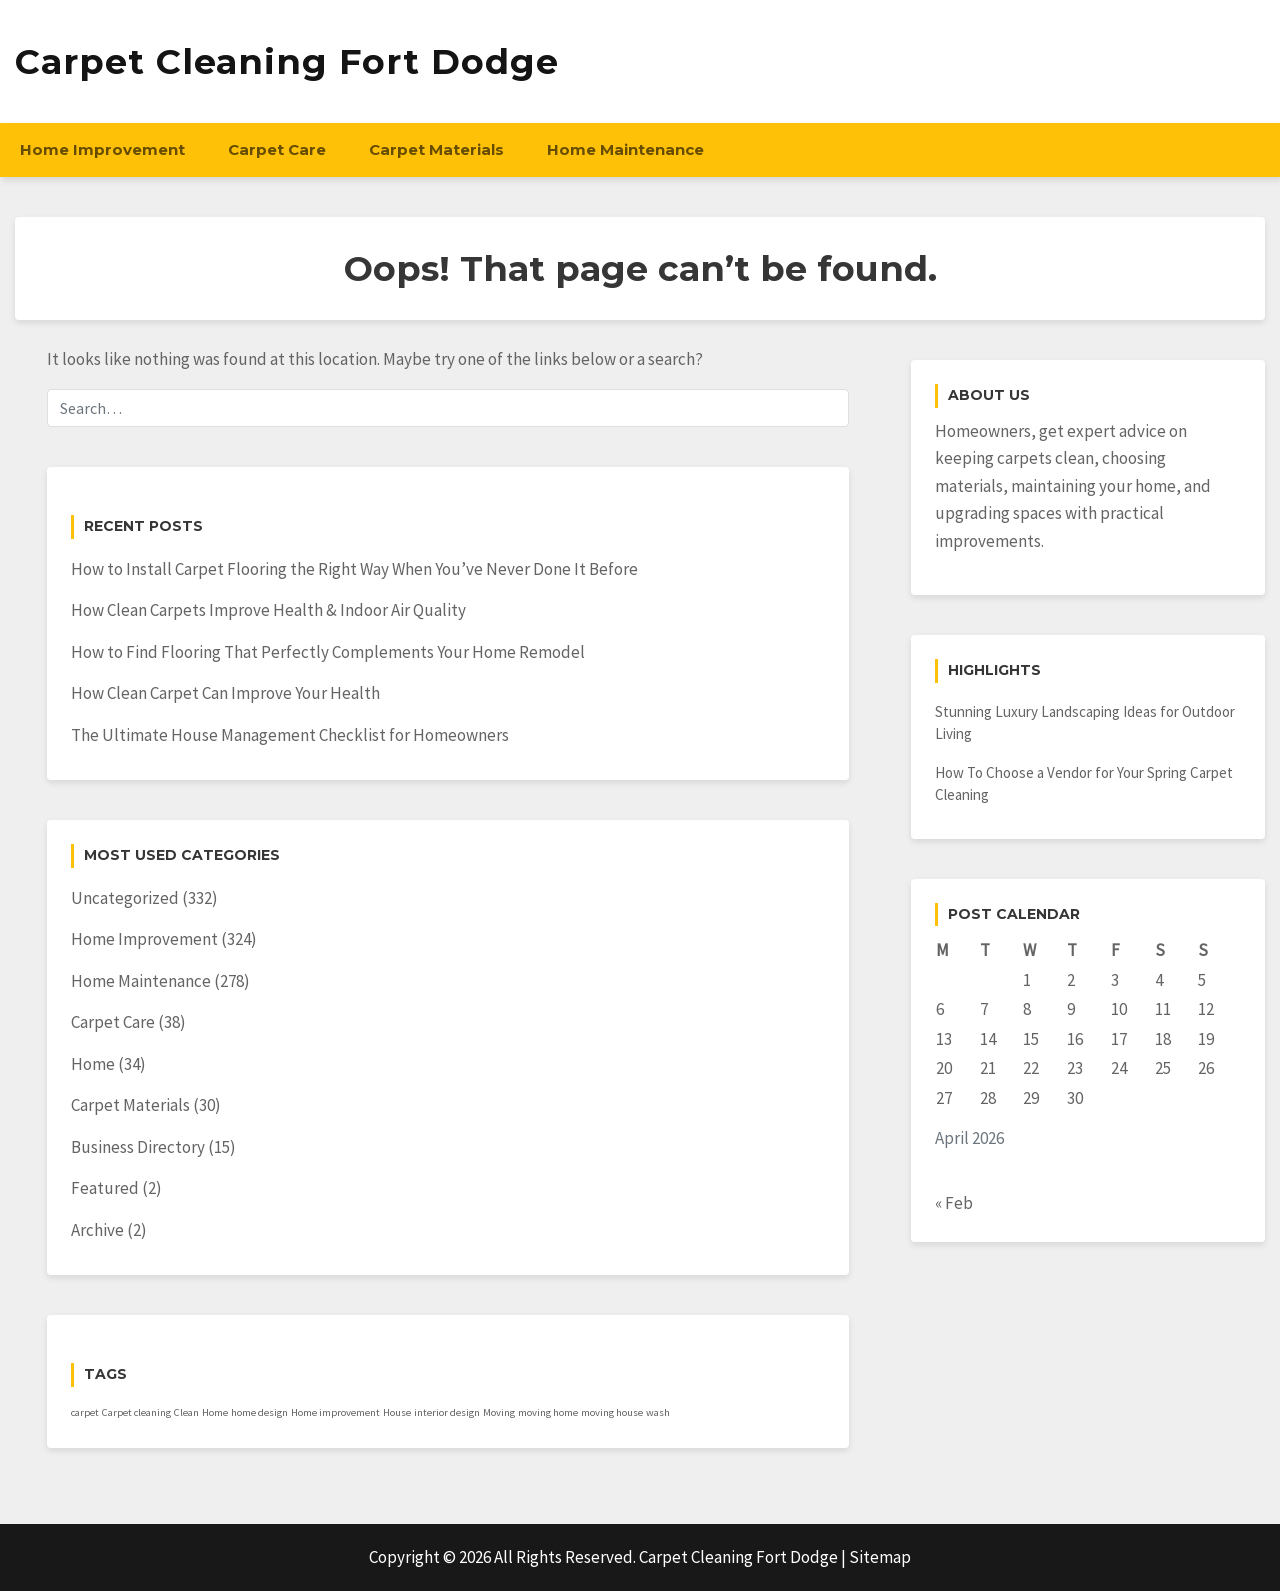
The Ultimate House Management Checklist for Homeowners (290, 735)
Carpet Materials (436, 149)
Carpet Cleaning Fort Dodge (287, 61)
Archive (97, 1230)
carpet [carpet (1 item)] (85, 1412)
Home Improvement (102, 149)
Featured (105, 1188)
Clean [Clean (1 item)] (186, 1412)
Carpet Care (277, 149)
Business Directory (138, 1147)
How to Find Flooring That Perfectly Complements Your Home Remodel (328, 652)
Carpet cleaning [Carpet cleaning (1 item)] (136, 1412)
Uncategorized (125, 898)
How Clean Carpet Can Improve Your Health (225, 693)
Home (93, 1064)
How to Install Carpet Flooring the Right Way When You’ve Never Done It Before (354, 569)
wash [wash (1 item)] (658, 1412)
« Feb (954, 1203)
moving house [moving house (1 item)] (612, 1412)
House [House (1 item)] (397, 1412)
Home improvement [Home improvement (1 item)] (335, 1412)
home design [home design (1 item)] (259, 1412)
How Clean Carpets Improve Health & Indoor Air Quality (268, 610)
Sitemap (880, 1557)
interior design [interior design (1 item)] (447, 1412)
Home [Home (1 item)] (215, 1412)
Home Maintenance (625, 149)
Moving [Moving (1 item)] (499, 1412)
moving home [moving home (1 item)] (548, 1412)
